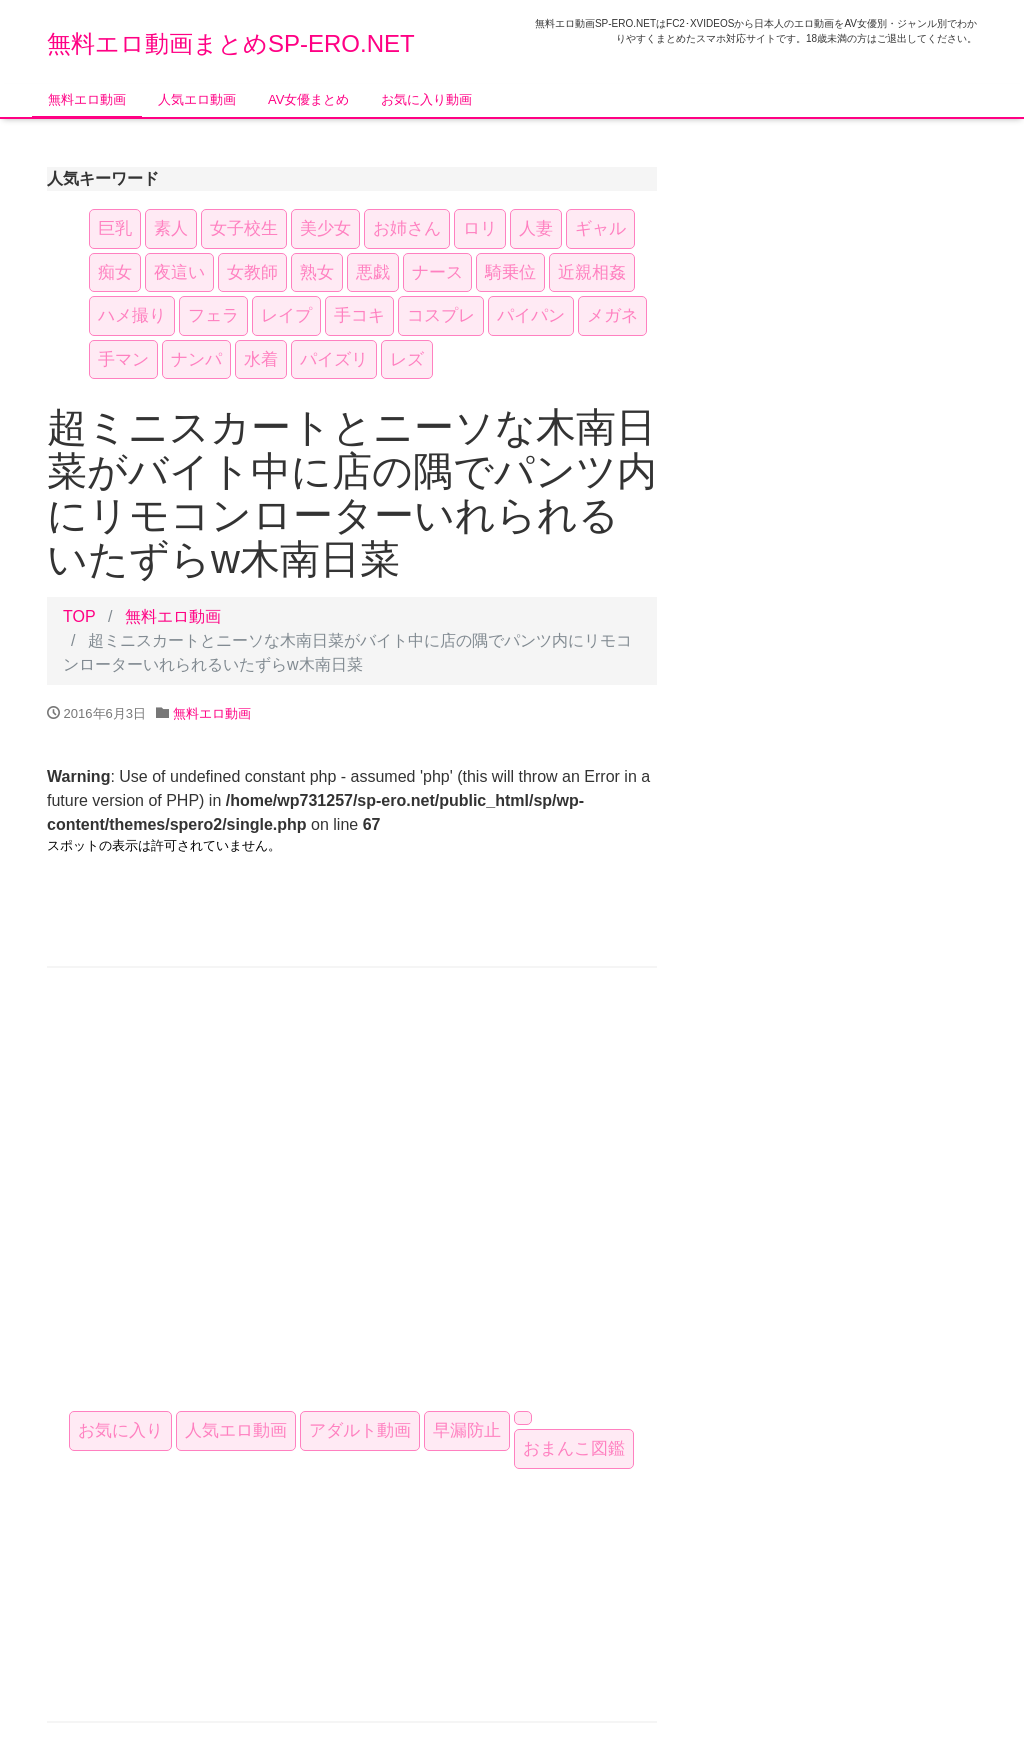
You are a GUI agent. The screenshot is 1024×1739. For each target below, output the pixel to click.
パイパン (531, 315)
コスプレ (441, 315)
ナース (437, 272)
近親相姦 (592, 272)
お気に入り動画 (426, 99)
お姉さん (407, 228)
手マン (123, 359)
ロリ (480, 228)
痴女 (115, 272)
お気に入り (120, 1430)
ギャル (600, 228)
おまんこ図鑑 (574, 1448)
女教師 (252, 272)
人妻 (536, 228)
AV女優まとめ (308, 99)
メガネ (612, 315)
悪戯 (373, 272)
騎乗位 (510, 272)
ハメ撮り (132, 315)
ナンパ (196, 359)
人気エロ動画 (197, 99)
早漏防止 (467, 1430)
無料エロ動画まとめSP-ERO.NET (231, 43)
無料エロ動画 (87, 99)
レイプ (286, 315)
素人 (171, 228)
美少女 (325, 228)
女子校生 (244, 228)
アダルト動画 (360, 1430)
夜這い (179, 272)
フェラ (213, 315)
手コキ (359, 315)
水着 (261, 359)
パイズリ (334, 359)
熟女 (317, 272)
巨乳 (115, 228)
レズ (407, 359)
